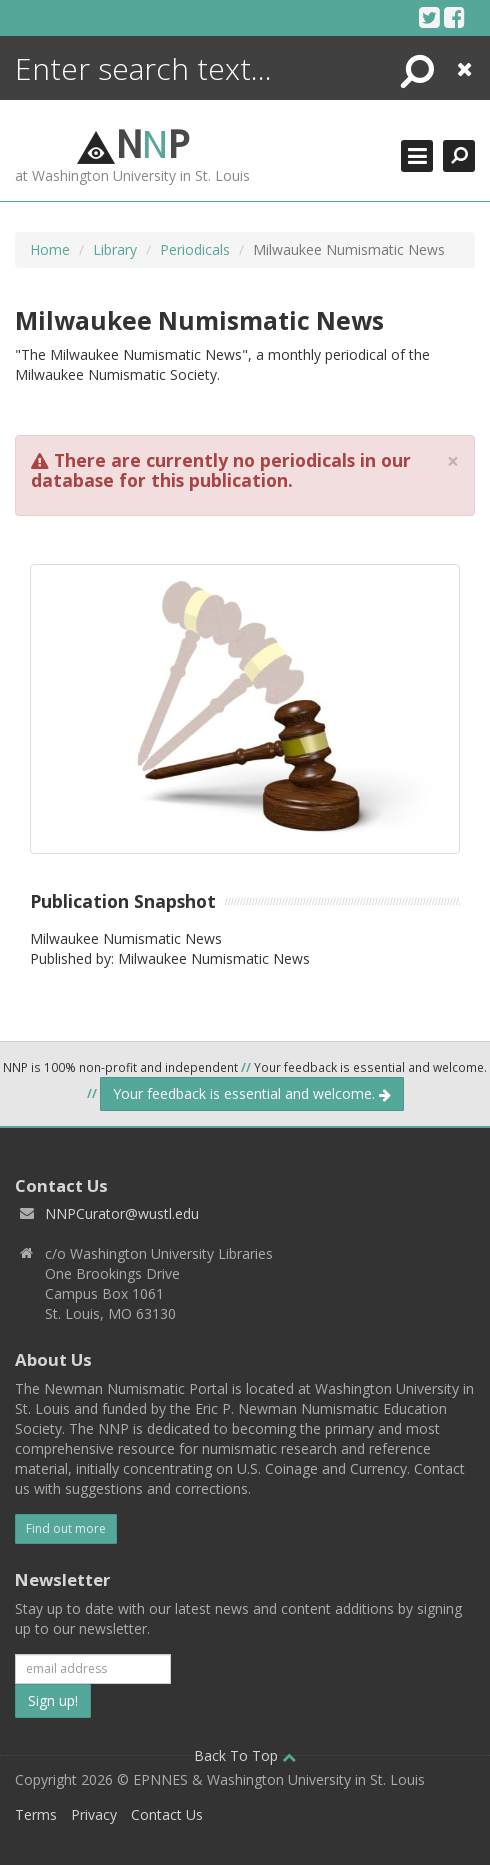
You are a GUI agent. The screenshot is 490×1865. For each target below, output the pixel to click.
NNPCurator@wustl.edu (122, 1213)
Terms (36, 1814)
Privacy (94, 1814)
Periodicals (195, 249)
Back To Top (245, 1755)
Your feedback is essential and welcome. (252, 1093)
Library (115, 249)
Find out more (66, 1528)
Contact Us (167, 1814)
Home (50, 249)
